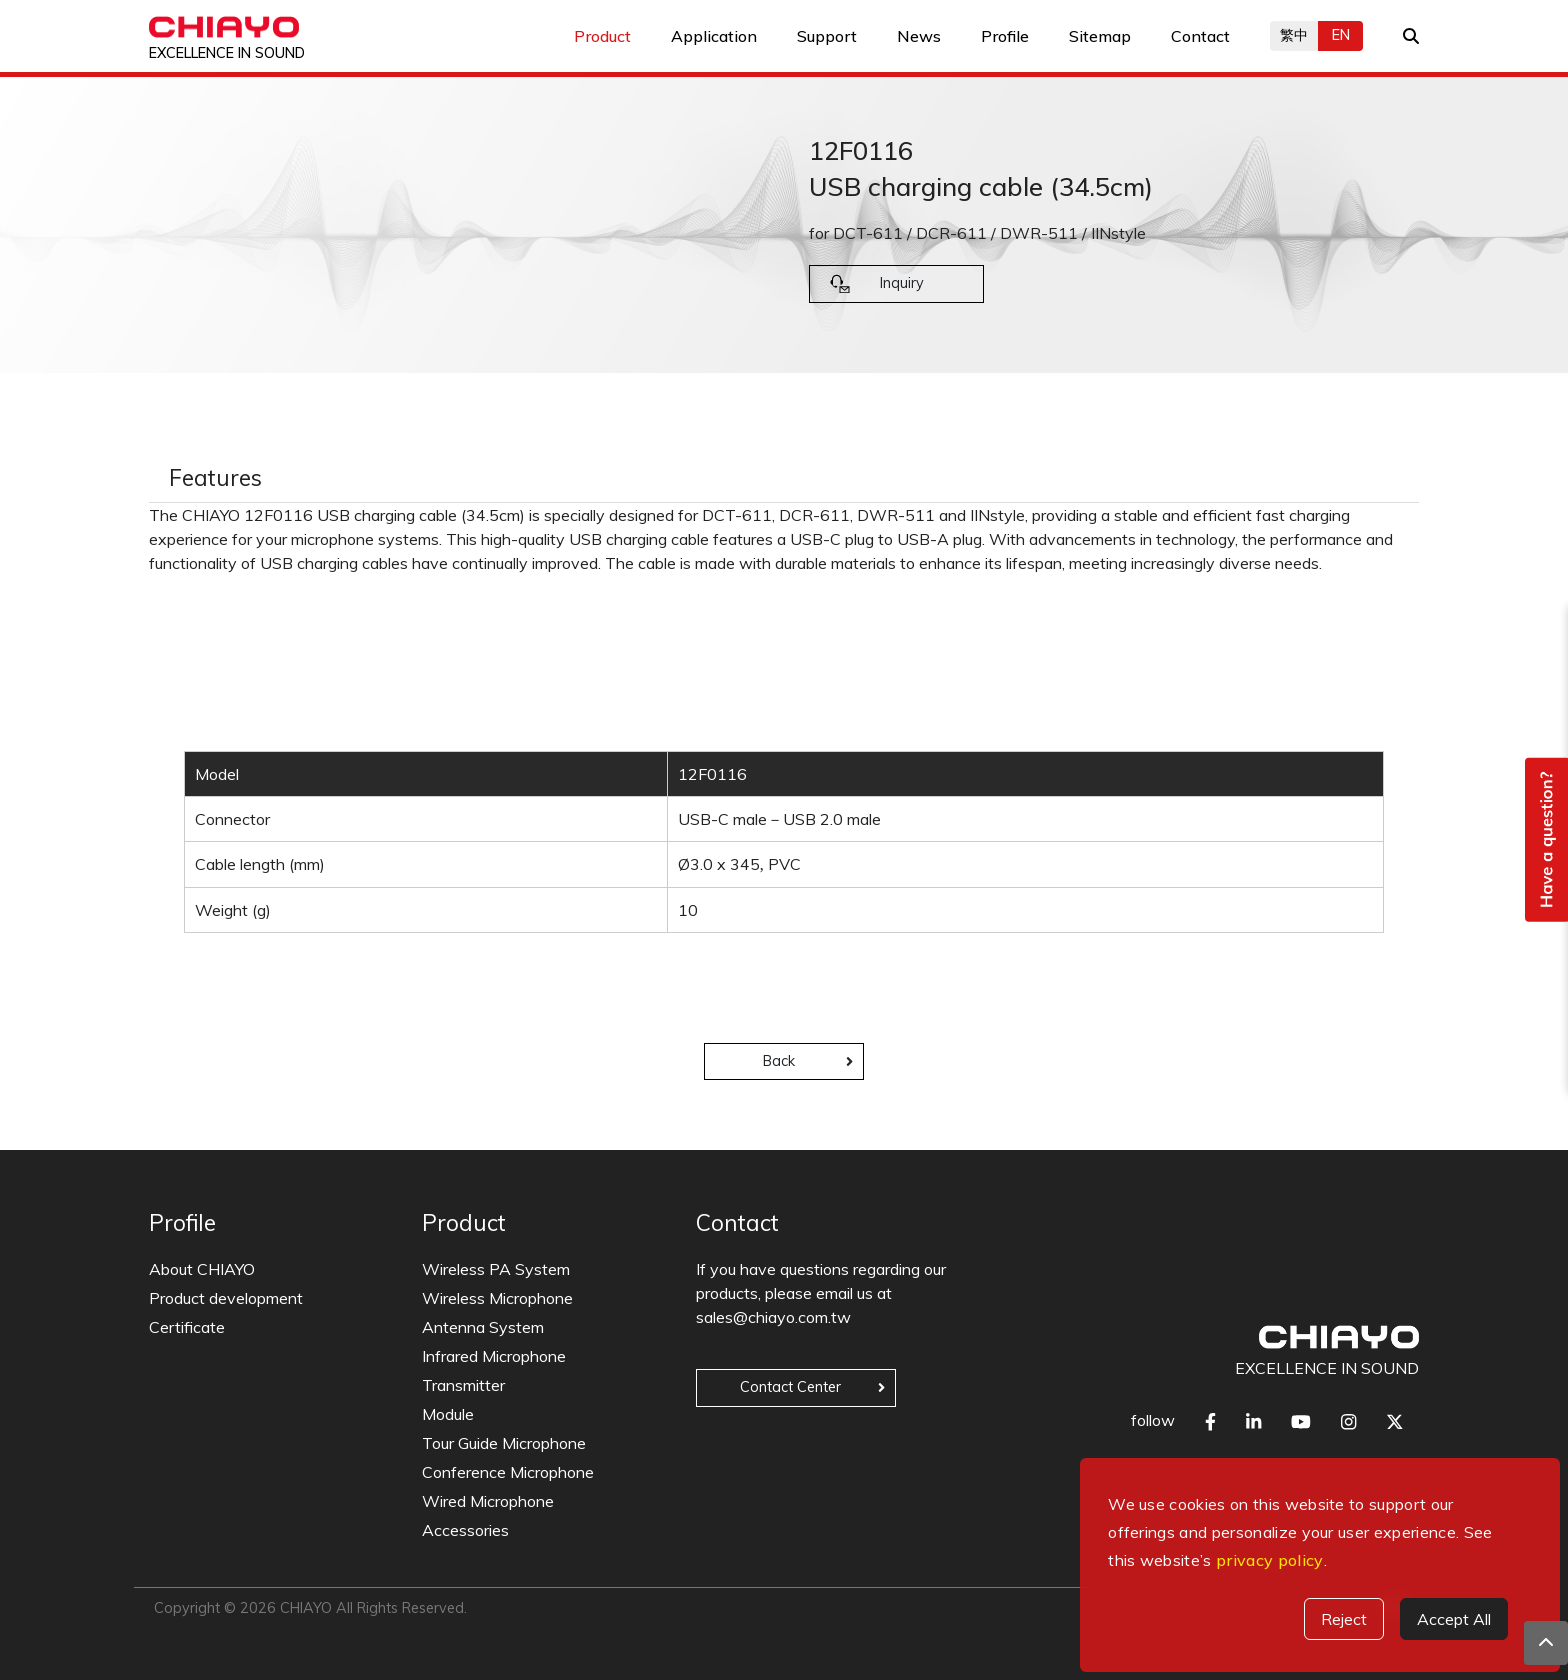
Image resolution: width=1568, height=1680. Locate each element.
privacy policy (1269, 1560)
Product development (226, 1298)
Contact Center (790, 1387)
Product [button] (602, 36)
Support (827, 36)
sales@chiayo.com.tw (773, 1317)
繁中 (1294, 35)
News (919, 36)
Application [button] (714, 36)
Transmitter (463, 1385)
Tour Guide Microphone (504, 1443)
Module (448, 1414)
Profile (1005, 36)
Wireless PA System (496, 1269)
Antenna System (483, 1327)
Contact (1200, 36)
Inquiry (902, 283)
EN (1341, 35)
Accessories (465, 1530)
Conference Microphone (508, 1472)
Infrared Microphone (494, 1356)
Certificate (187, 1327)
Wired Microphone (488, 1501)
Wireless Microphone (497, 1298)
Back (779, 1061)
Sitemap (1100, 36)
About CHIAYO (202, 1269)
